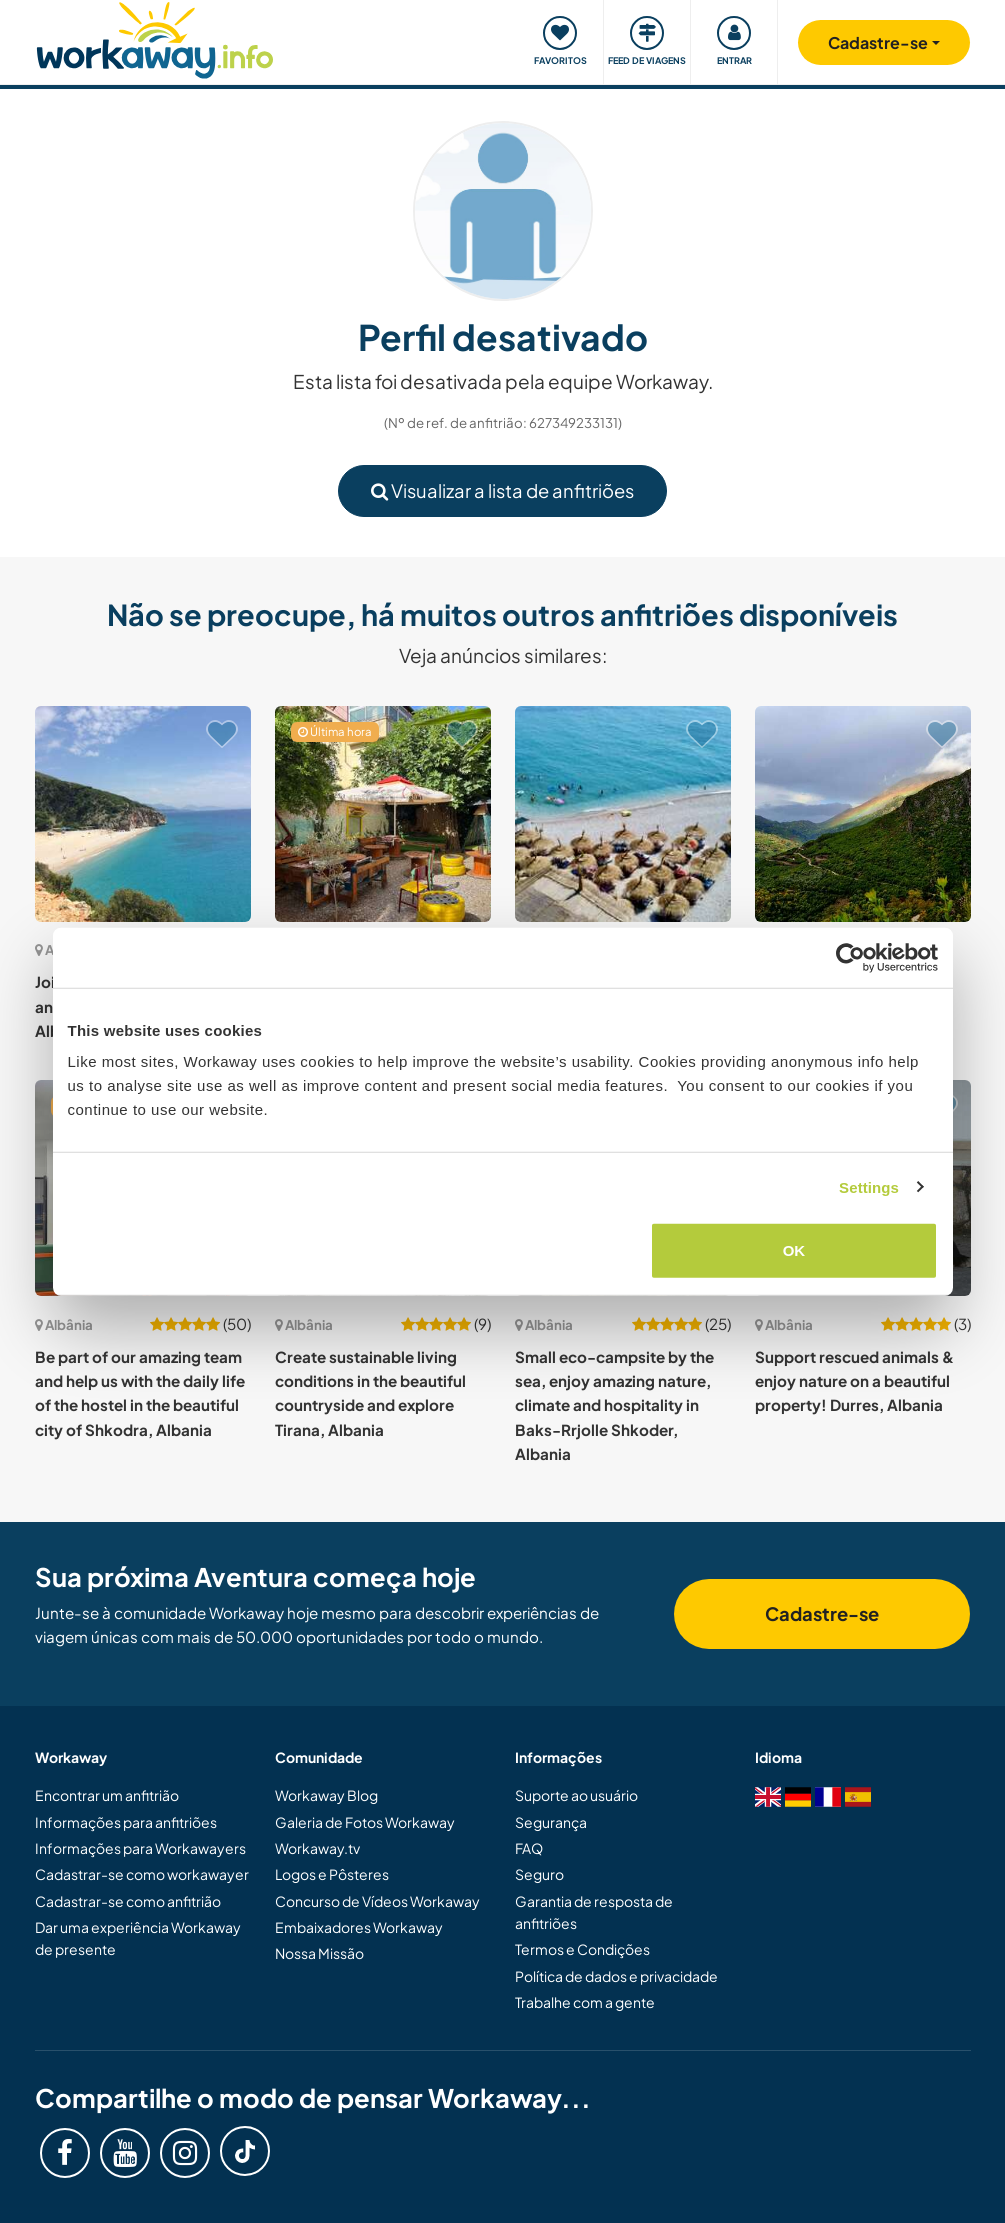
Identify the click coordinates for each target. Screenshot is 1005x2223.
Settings (869, 1186)
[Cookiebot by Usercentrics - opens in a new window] (850, 957)
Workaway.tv (317, 1848)
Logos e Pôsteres (332, 1874)
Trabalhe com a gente (585, 2002)
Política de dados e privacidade (616, 1976)
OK (794, 1250)
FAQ (529, 1848)
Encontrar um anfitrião (107, 1795)
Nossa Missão (319, 1953)
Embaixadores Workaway (359, 1927)
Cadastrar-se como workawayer (142, 1874)
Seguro (539, 1874)
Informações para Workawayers (140, 1848)
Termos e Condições (582, 1949)
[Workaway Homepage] (155, 37)
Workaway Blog (326, 1795)
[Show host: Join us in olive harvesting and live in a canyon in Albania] (143, 814)
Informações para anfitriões (126, 1822)
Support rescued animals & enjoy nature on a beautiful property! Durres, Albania (854, 1381)
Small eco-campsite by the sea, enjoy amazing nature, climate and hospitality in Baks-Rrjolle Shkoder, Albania (614, 1405)
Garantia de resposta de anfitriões (594, 1912)
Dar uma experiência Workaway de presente (138, 1938)
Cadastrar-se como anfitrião (128, 1901)
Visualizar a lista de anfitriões (502, 490)
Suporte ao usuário (576, 1795)
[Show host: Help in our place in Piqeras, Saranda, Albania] (623, 814)
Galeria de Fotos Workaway (365, 1822)
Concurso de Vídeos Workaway (377, 1901)
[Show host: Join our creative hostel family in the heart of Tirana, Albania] (383, 814)
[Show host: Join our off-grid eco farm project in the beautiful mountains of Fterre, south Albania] (863, 814)
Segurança (551, 1822)
